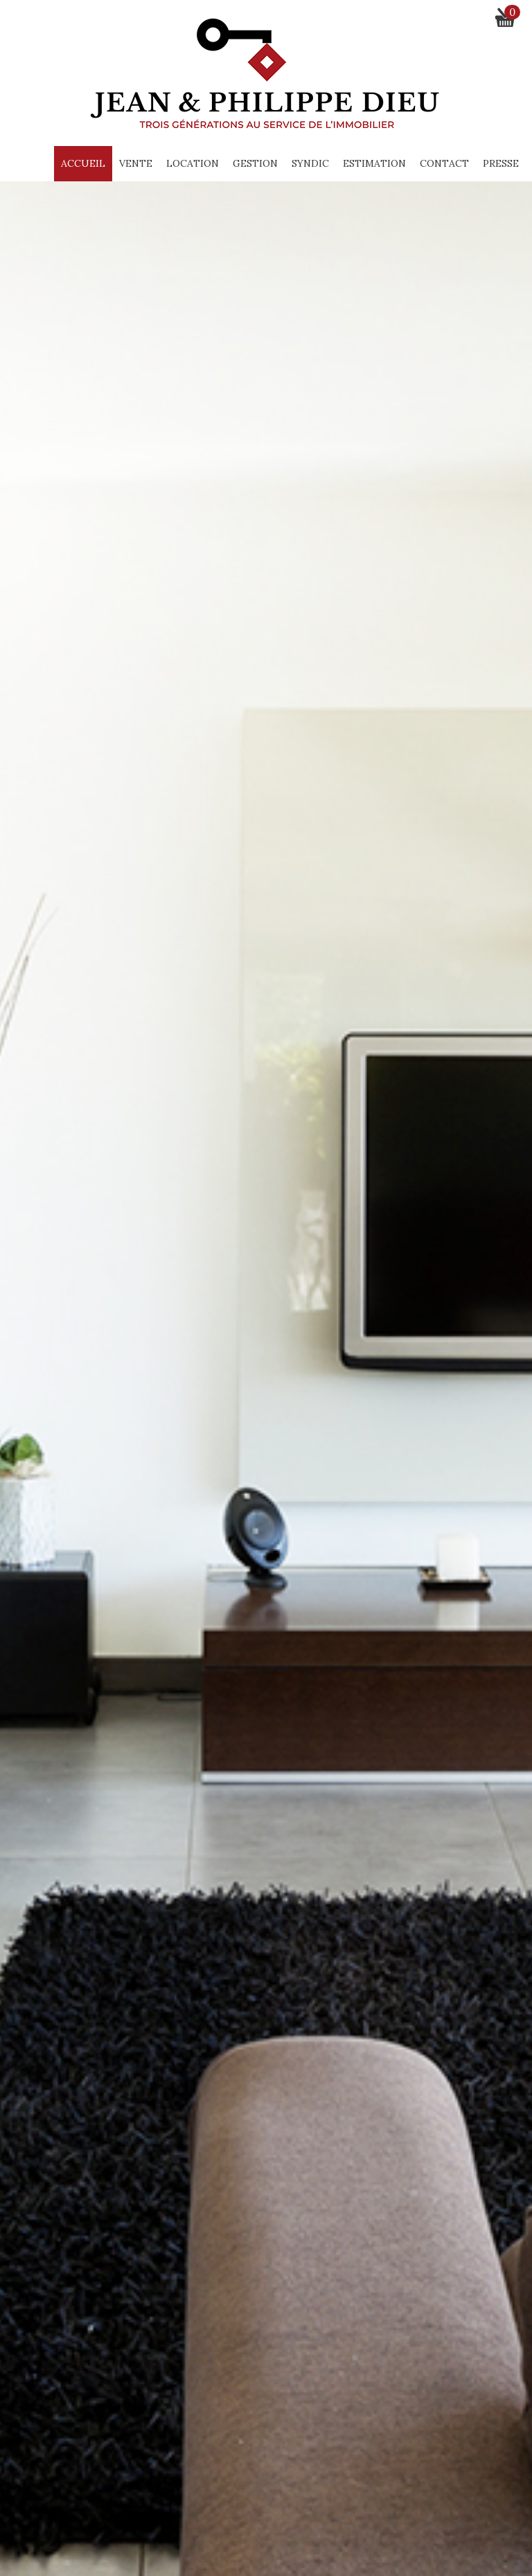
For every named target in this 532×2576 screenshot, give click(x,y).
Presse (501, 163)
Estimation (374, 163)
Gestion (255, 163)
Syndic (310, 163)
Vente (135, 163)
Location (192, 163)
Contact (444, 163)
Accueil (83, 163)
